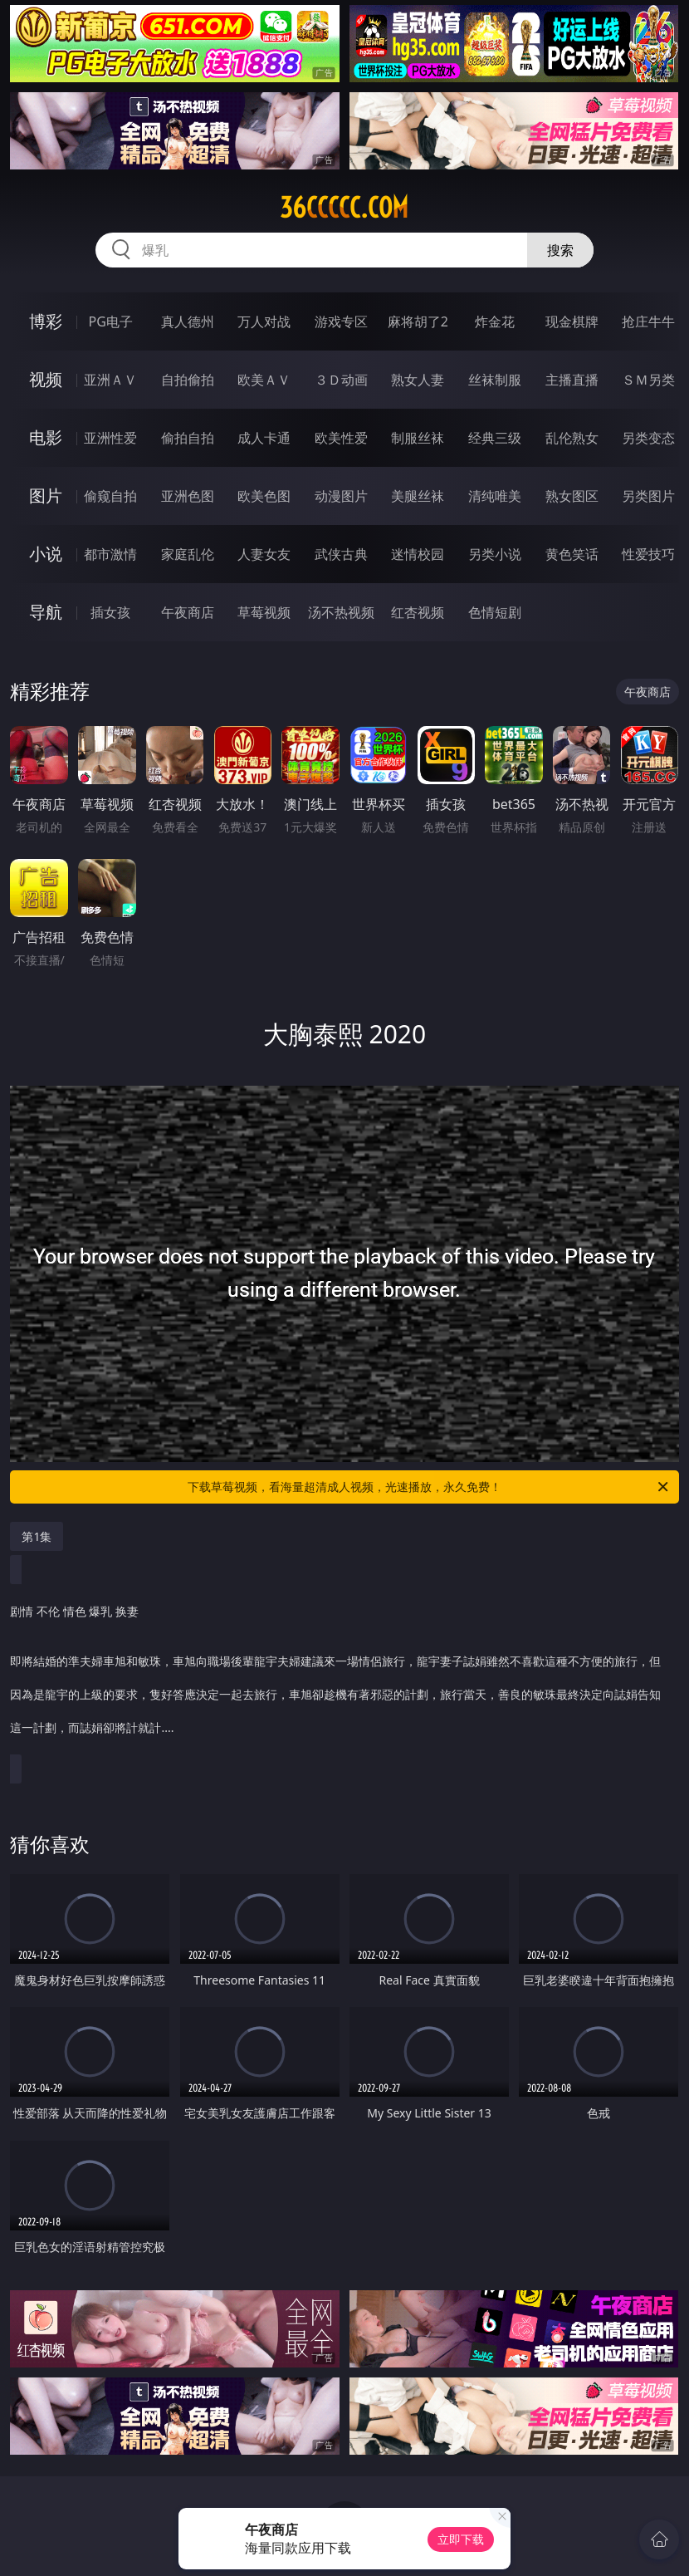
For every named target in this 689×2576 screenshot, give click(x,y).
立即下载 (460, 2539)
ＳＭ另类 (648, 379)
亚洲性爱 (110, 438)
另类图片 (648, 496)
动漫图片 (341, 496)
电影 (45, 437)
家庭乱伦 (187, 554)
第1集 (36, 1536)
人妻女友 (264, 554)
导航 (45, 612)
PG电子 (110, 321)
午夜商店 (187, 612)
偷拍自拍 (187, 438)
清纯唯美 (494, 496)
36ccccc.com (344, 207)
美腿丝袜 (417, 496)
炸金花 (495, 321)
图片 (45, 495)
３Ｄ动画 (341, 379)
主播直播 (572, 379)
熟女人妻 (417, 379)
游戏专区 (341, 321)
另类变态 (648, 438)
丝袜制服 (494, 379)
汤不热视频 (341, 612)
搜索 (560, 250)
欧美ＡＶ (264, 379)
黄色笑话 (572, 554)
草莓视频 (264, 612)
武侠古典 (341, 554)
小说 (45, 553)
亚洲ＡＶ (110, 379)
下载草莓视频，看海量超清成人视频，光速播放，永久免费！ (429, 1487)
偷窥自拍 (110, 496)
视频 (45, 379)
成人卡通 (264, 438)
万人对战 (264, 321)
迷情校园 (417, 554)
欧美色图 (264, 496)
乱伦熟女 (572, 438)
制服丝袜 (417, 438)
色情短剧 (494, 612)
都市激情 (110, 554)
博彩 (45, 321)
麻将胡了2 (418, 321)
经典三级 (494, 438)
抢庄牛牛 (648, 321)
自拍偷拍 (187, 379)
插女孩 (110, 612)
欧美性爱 (341, 438)
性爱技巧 (648, 554)
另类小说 (494, 554)
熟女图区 (572, 496)
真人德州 (187, 321)
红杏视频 (417, 612)
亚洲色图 (187, 496)
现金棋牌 (572, 321)
